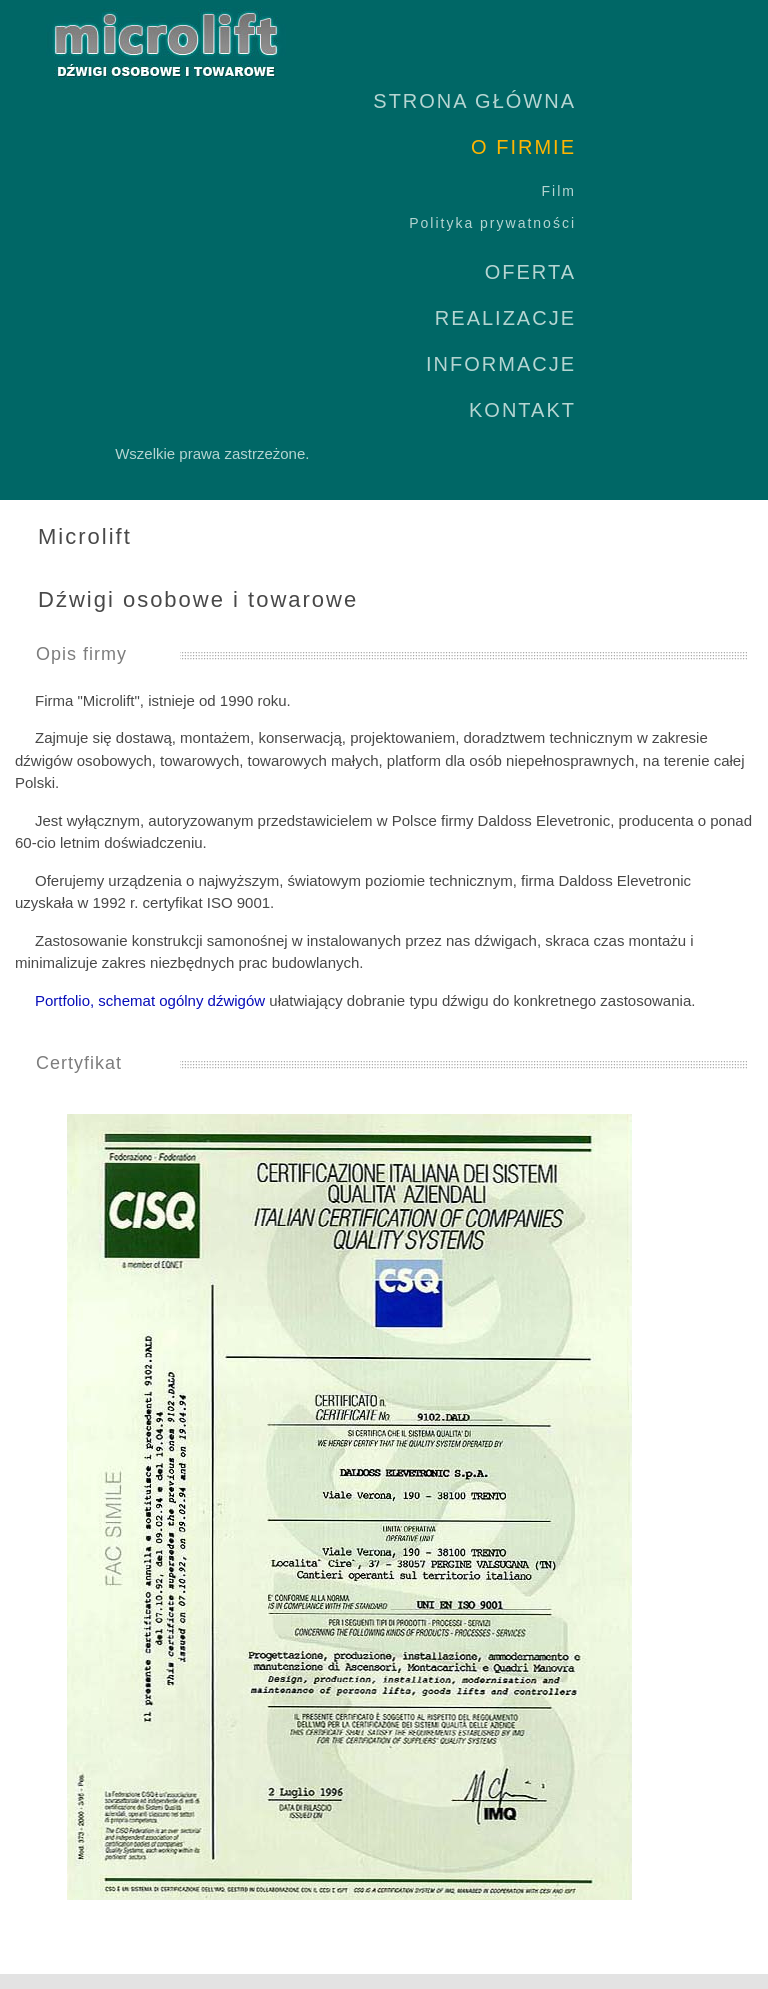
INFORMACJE (501, 364)
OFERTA (530, 272)
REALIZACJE (505, 318)
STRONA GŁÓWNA (474, 101)
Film (559, 191)
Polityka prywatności (492, 223)
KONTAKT (522, 410)
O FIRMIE (523, 147)
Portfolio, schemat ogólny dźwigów (150, 1000)
